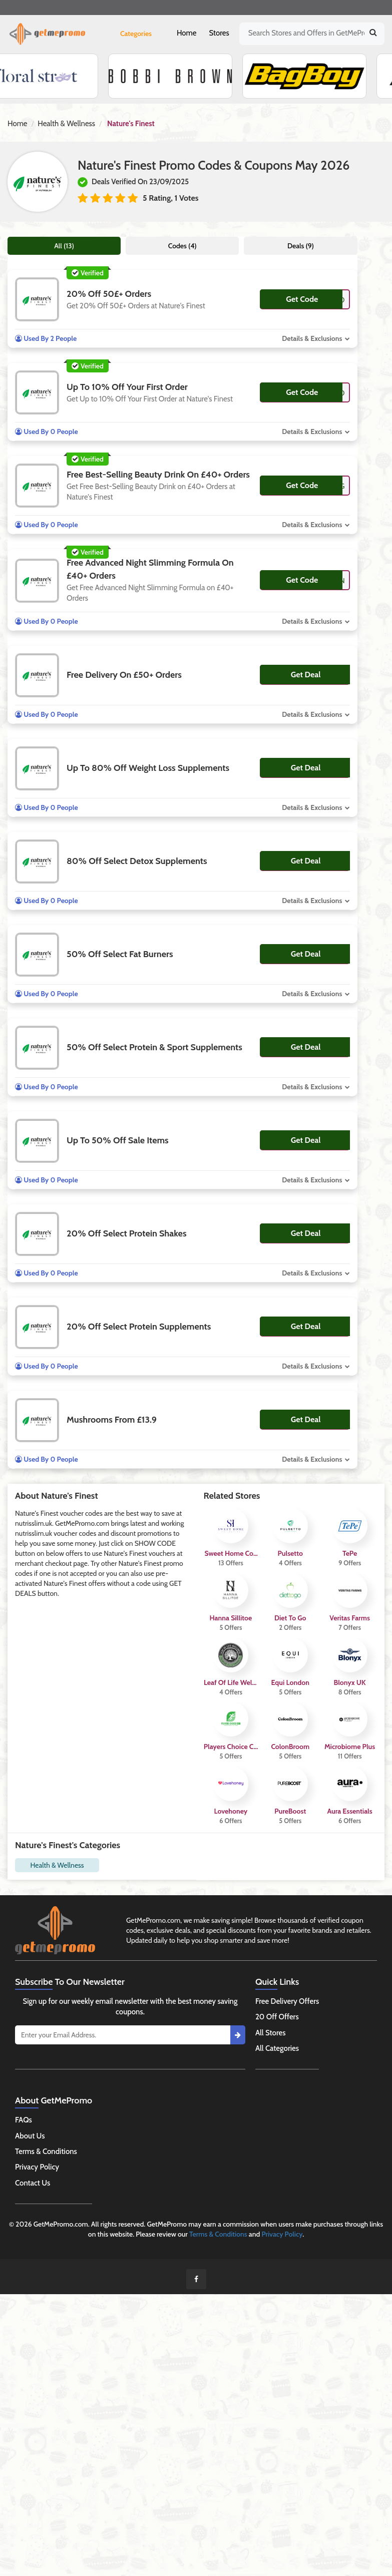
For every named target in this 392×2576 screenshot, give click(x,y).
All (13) (64, 245)
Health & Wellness (66, 123)
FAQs (23, 2119)
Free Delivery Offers (287, 2001)
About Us (30, 2135)
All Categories (277, 2048)
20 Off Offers (277, 2016)
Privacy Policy (37, 2167)
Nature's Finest (131, 123)
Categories (136, 33)
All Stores (270, 2032)
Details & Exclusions (312, 338)
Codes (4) (182, 245)
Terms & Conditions (46, 2151)
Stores (219, 33)
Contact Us (32, 2183)
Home (186, 33)
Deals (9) (300, 245)
